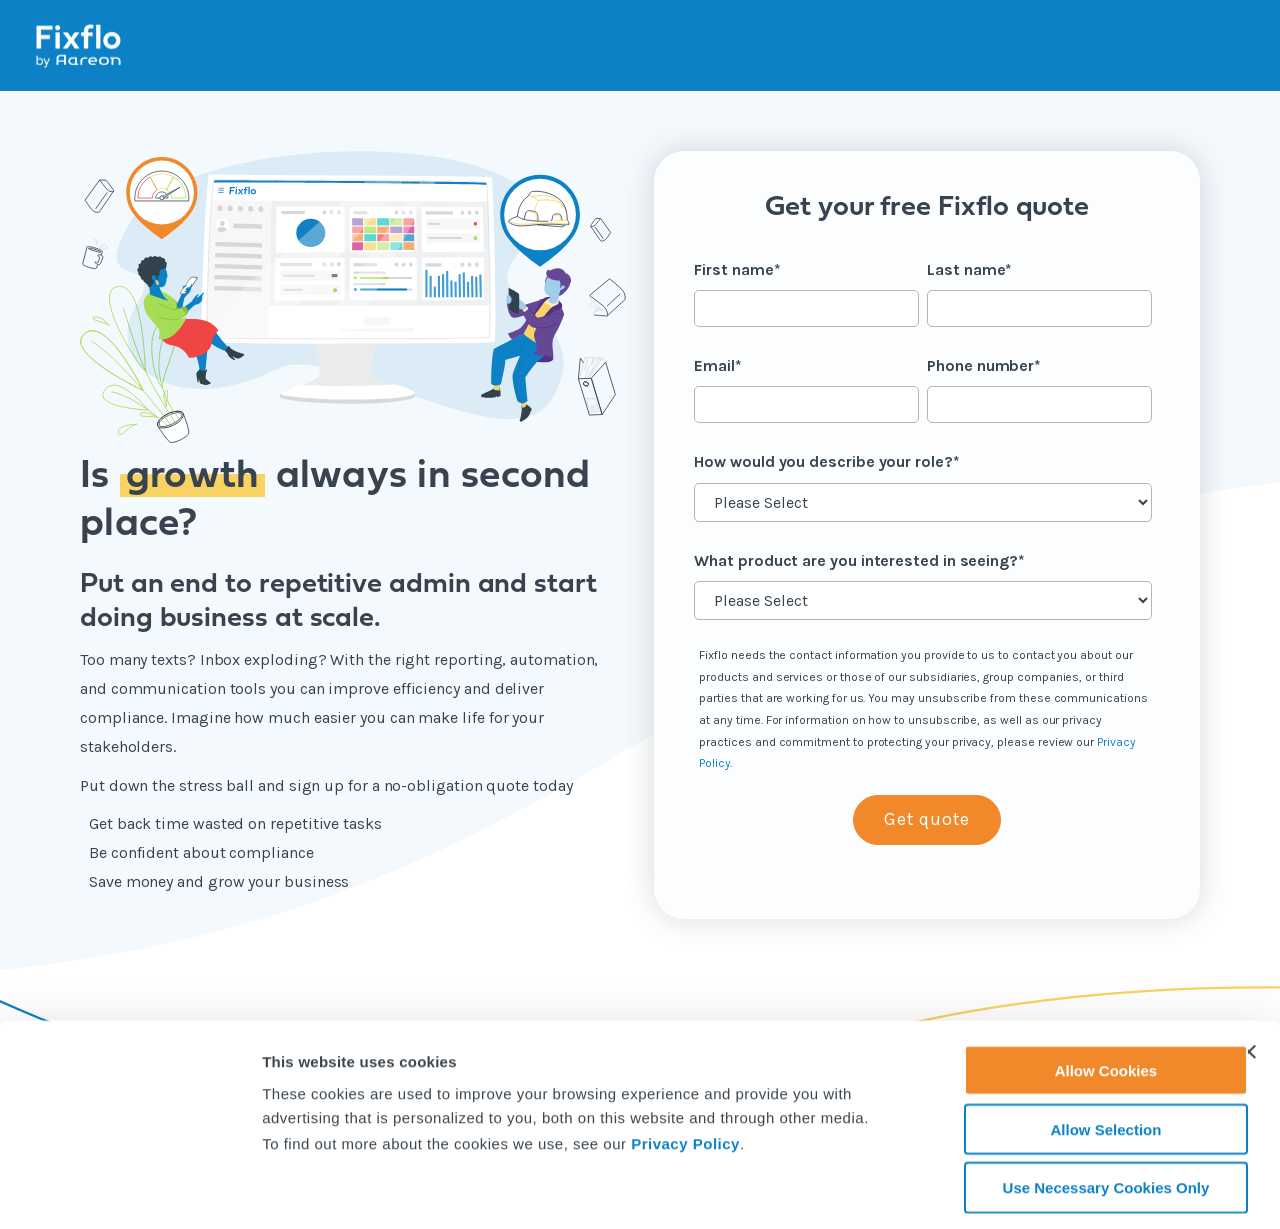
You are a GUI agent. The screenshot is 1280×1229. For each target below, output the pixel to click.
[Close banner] (1249, 965)
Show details (1049, 1190)
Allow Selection (1062, 1042)
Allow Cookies (1062, 983)
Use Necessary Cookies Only (1062, 1101)
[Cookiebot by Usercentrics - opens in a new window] (129, 1190)
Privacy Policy (685, 1056)
